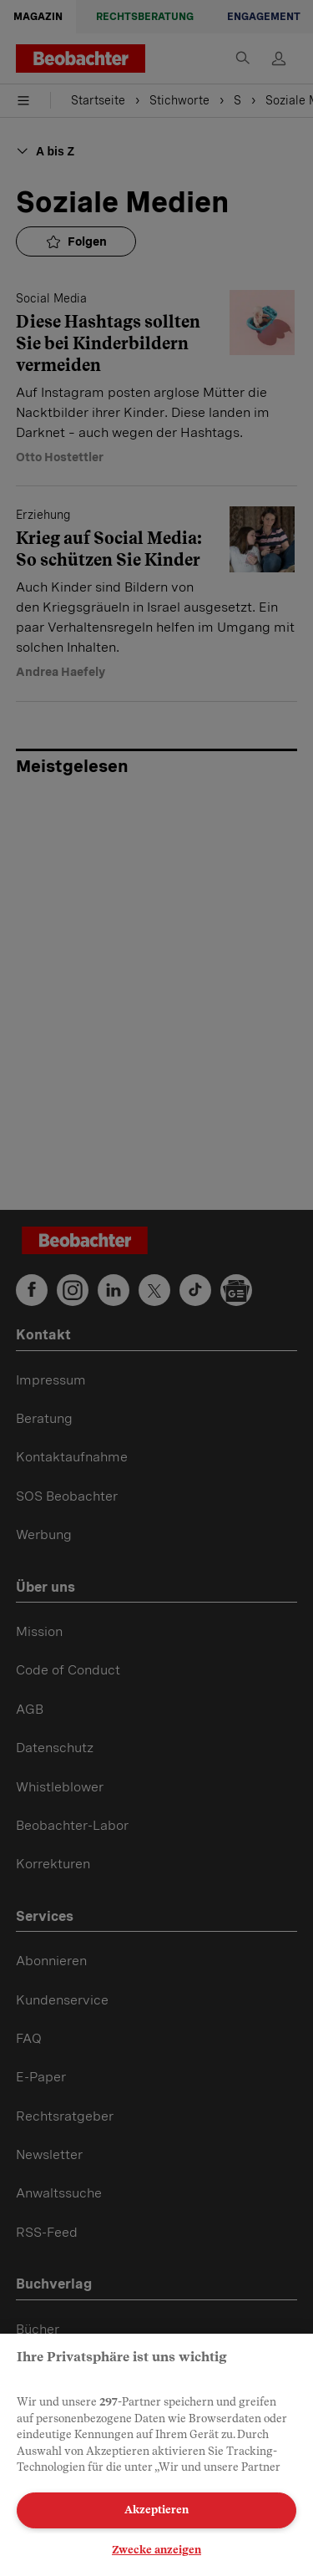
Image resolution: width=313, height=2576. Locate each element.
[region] (156, 2455)
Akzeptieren (156, 2509)
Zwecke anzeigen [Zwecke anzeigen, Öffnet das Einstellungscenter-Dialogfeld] (156, 2549)
